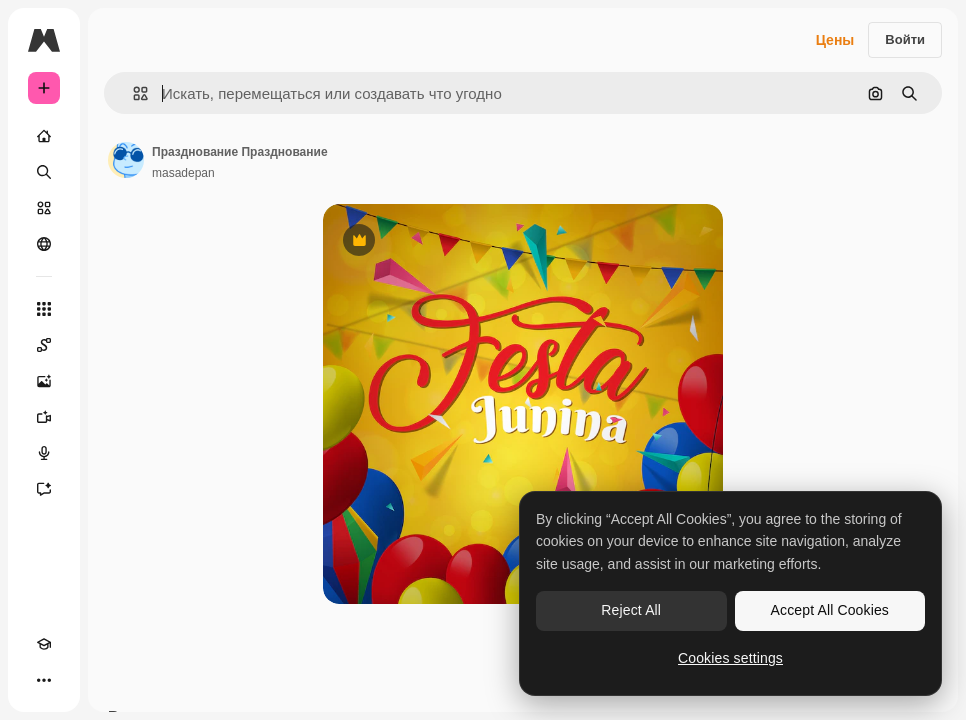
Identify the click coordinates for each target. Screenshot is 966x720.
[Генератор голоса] (44, 453)
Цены (835, 40)
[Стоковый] (44, 208)
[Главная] (44, 136)
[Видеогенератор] (44, 417)
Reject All (631, 610)
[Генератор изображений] (44, 381)
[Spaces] (44, 345)
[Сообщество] (44, 244)
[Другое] (44, 680)
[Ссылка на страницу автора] (126, 160)
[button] (132, 93)
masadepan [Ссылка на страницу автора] (183, 173)
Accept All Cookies (830, 610)
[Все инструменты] (44, 309)
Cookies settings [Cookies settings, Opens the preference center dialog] (730, 658)
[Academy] (44, 644)
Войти (905, 39)
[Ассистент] (44, 489)
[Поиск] (44, 172)
